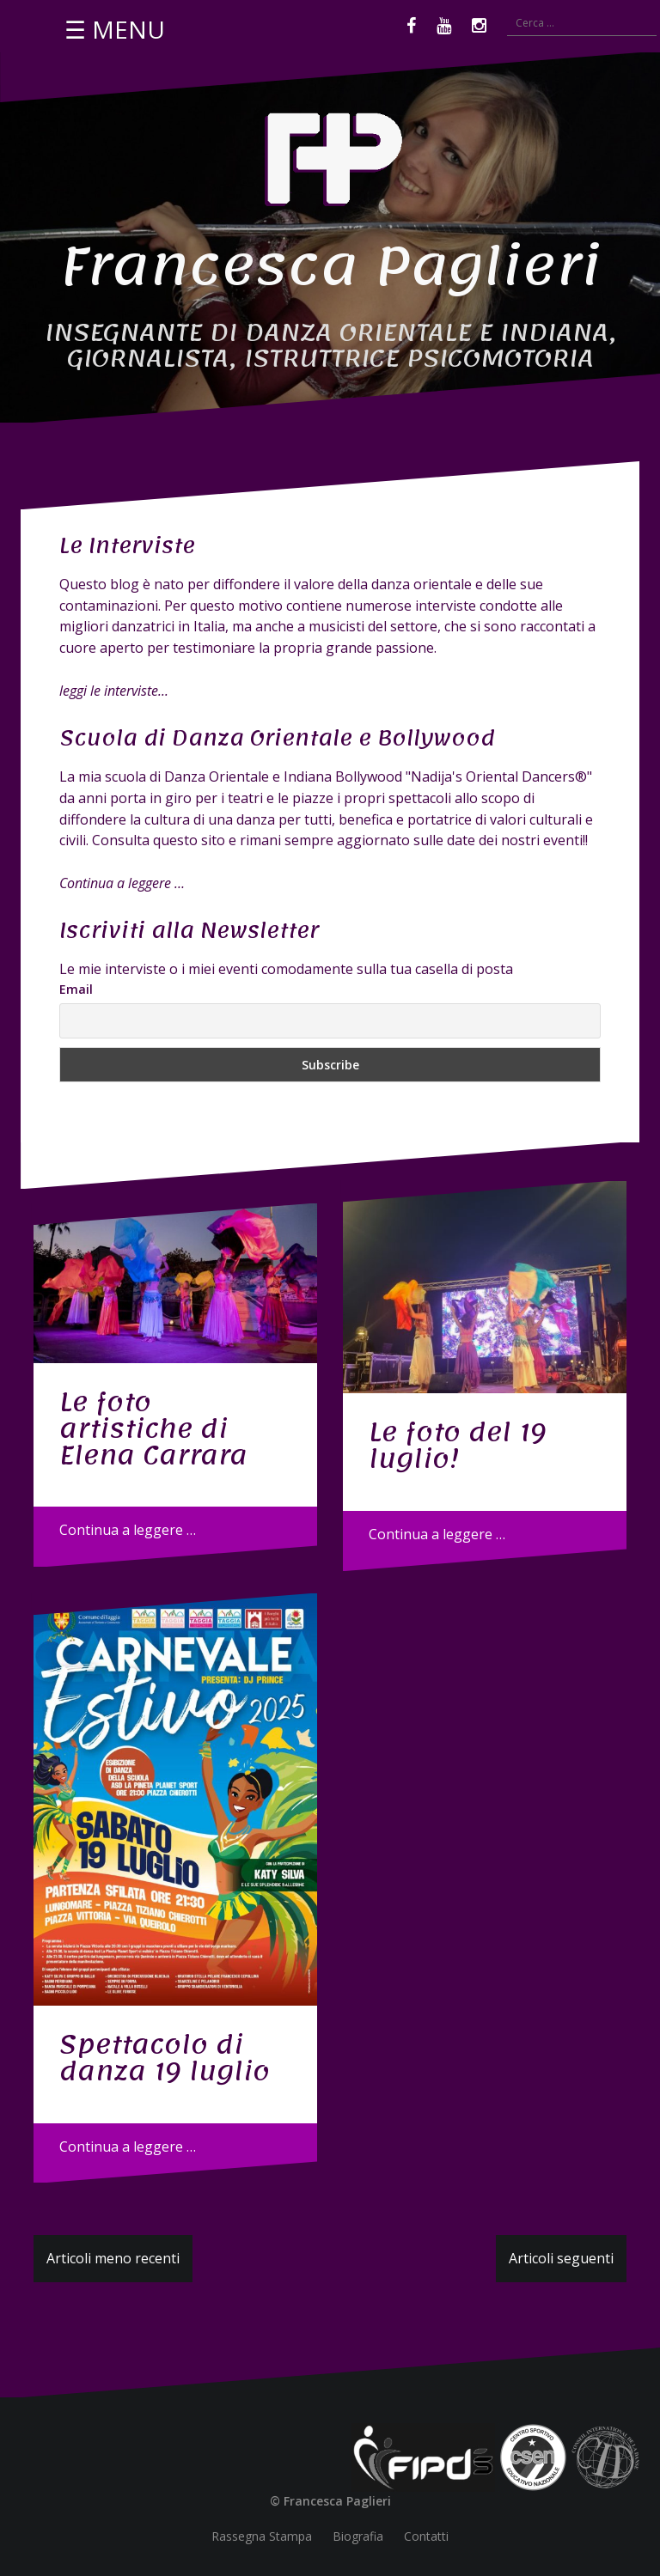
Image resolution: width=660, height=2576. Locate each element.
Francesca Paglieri (330, 266)
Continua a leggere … (127, 1529)
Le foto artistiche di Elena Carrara (153, 1428)
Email (76, 989)
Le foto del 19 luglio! (458, 1445)
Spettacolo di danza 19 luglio (164, 2057)
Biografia (358, 2536)
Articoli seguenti (561, 2258)
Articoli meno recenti (113, 2258)
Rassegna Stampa (261, 2536)
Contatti (426, 2536)
